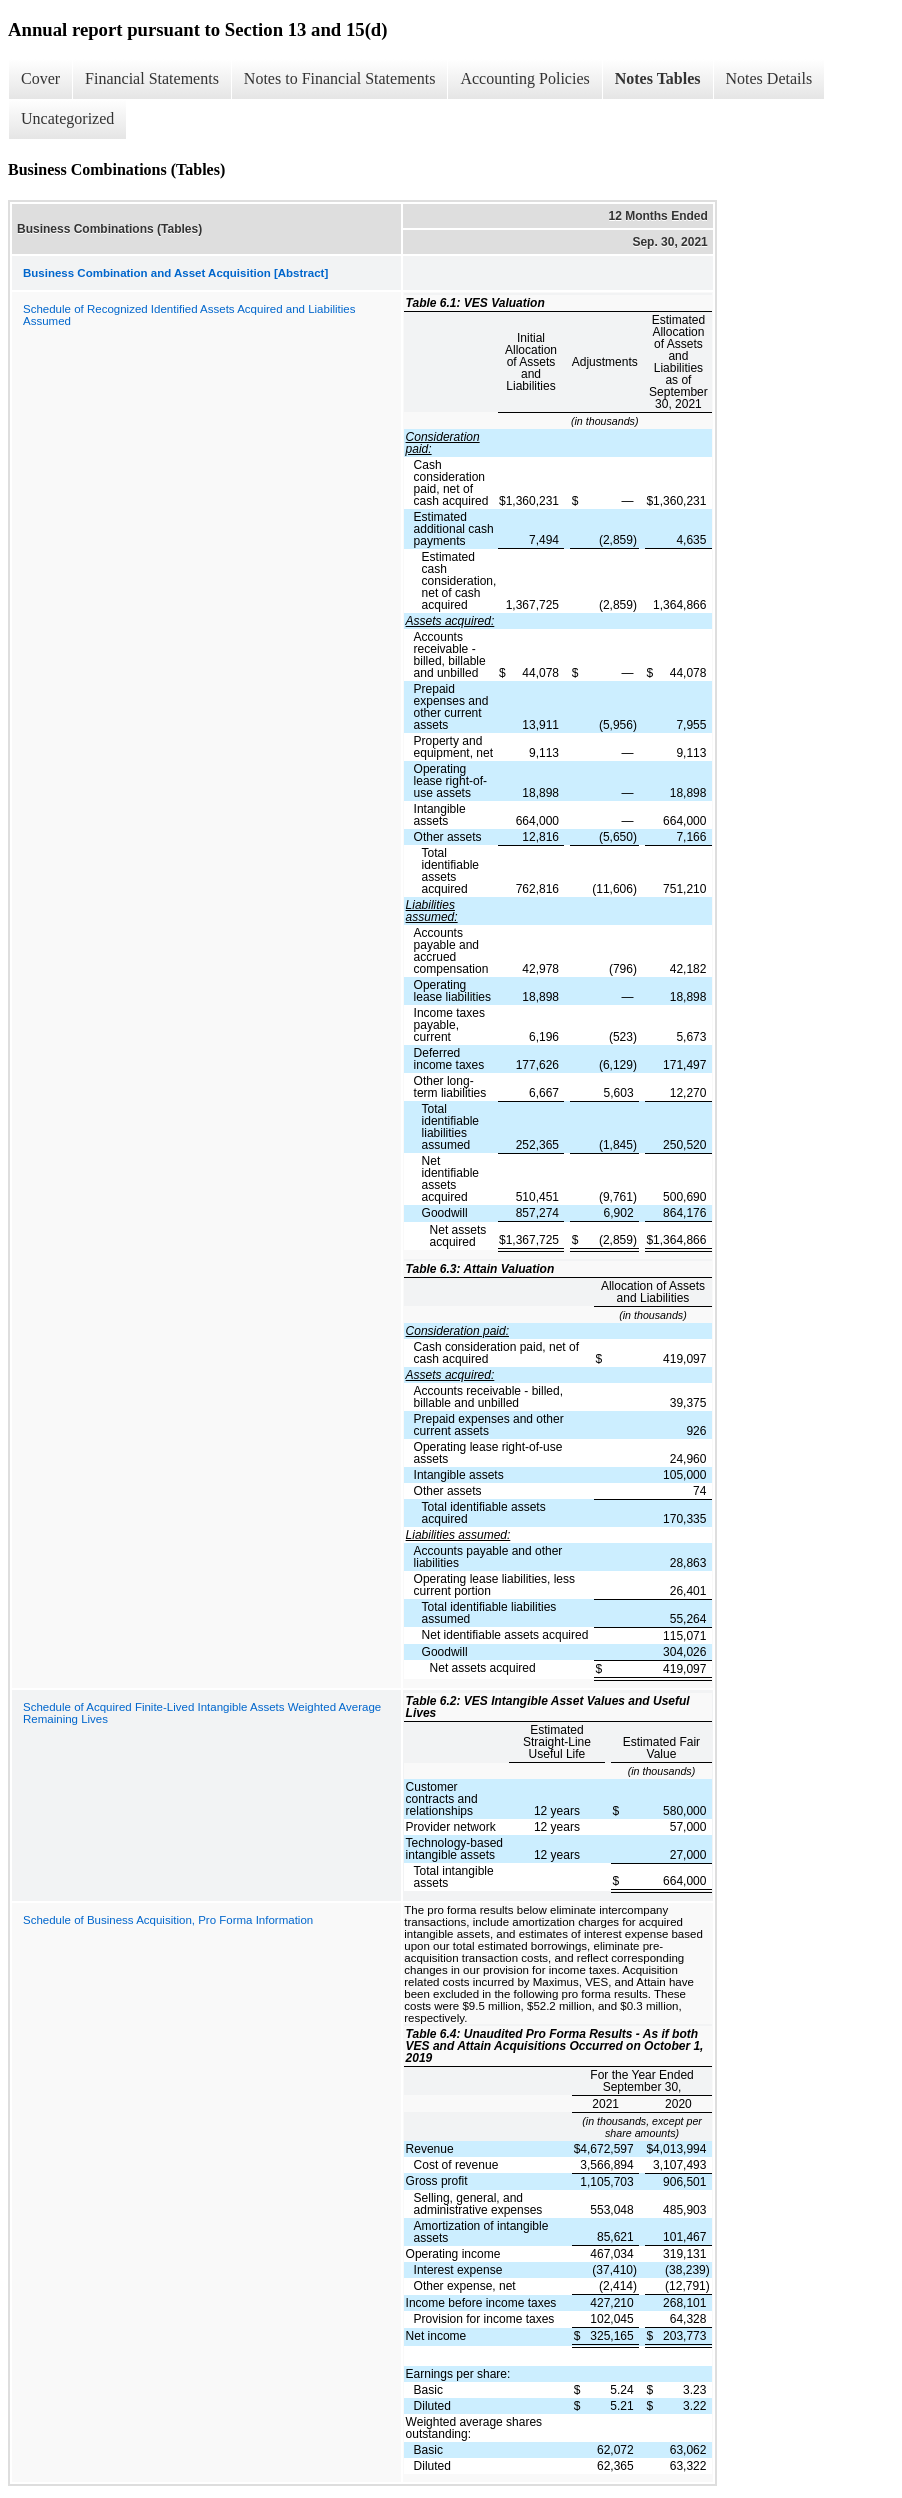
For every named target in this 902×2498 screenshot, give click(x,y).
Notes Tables (658, 78)
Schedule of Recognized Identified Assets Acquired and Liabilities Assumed (189, 315)
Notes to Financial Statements (340, 78)
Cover (40, 78)
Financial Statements (152, 78)
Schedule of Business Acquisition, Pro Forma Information (168, 1920)
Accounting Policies (524, 78)
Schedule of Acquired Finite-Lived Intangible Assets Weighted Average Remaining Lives (202, 1713)
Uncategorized (67, 118)
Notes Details (769, 78)
